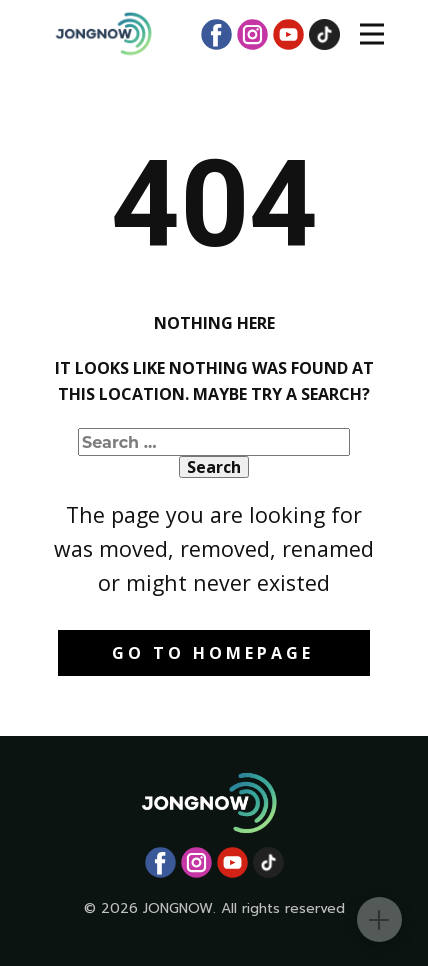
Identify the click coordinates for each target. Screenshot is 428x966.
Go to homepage (213, 653)
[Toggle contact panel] (379, 919)
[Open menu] (372, 34)
